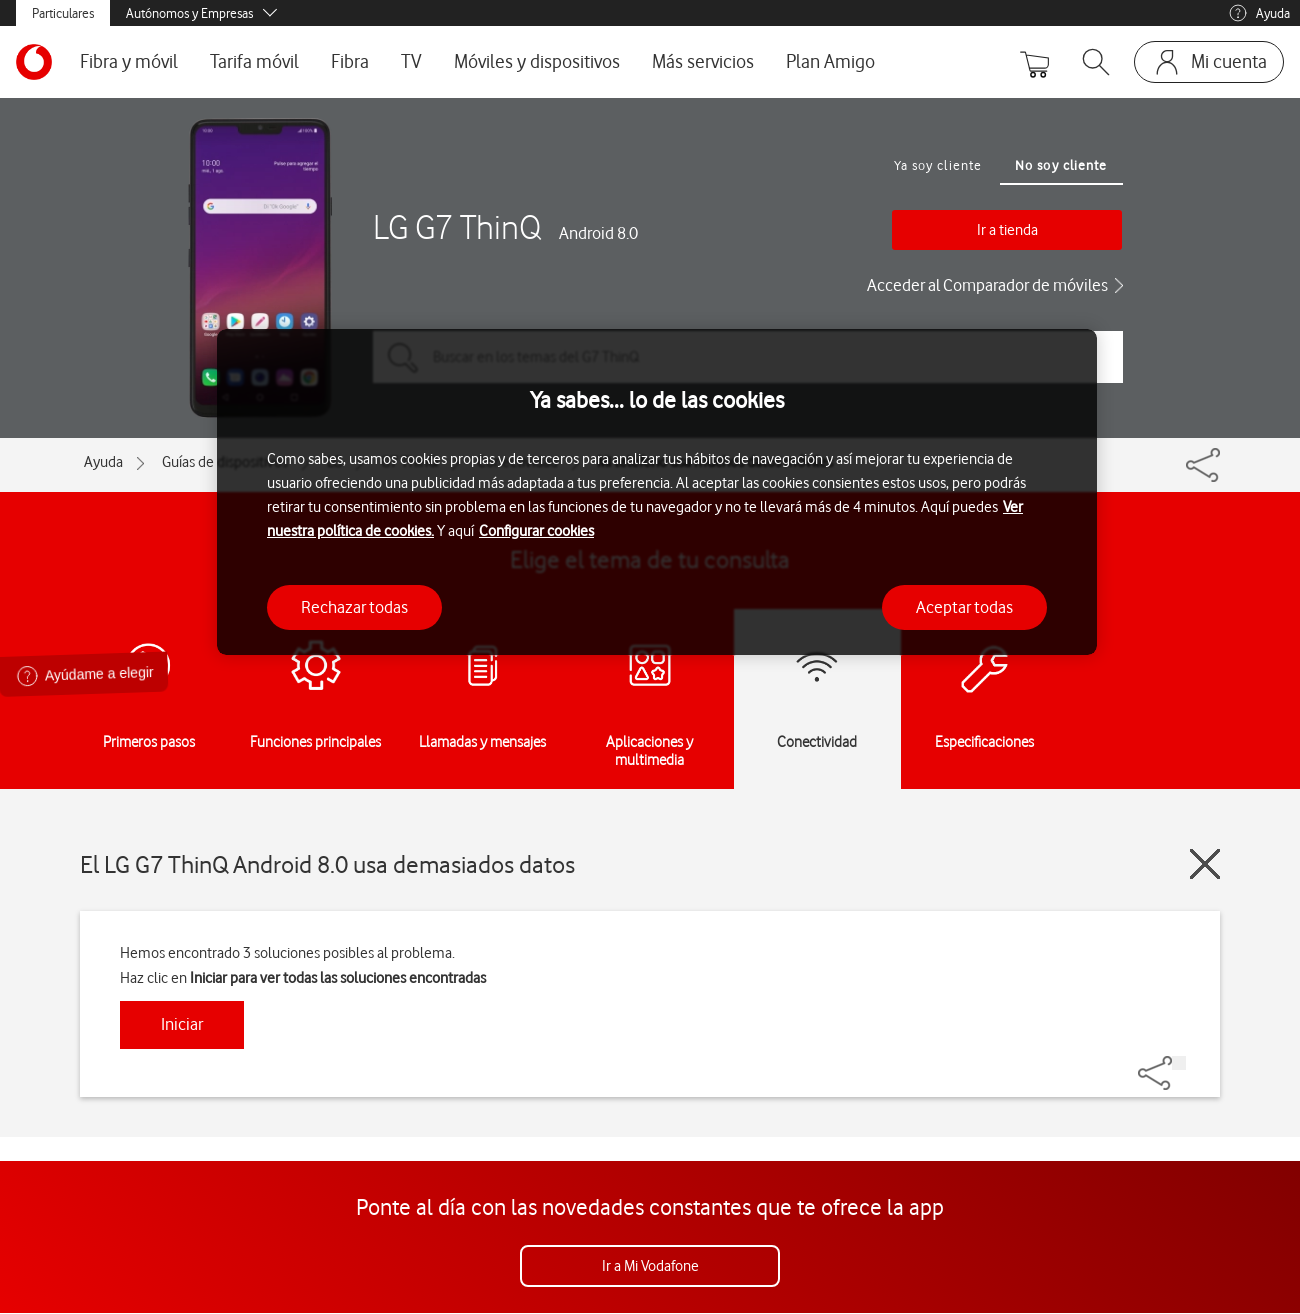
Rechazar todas (354, 607)
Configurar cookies (536, 531)
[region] (657, 492)
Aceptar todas (964, 607)
